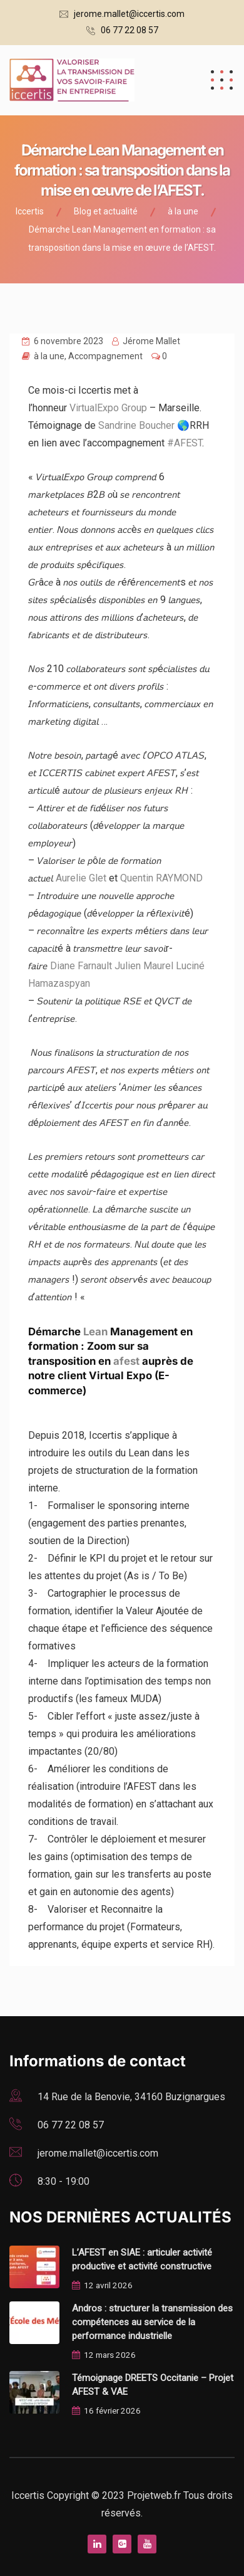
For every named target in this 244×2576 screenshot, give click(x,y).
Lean (95, 1331)
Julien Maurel (143, 966)
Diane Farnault (81, 966)
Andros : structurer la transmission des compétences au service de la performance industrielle (152, 2322)
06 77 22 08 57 (129, 30)
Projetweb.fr (155, 2495)
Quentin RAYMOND (161, 878)
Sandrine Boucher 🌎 (144, 425)
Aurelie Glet (81, 878)
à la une (49, 356)
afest (126, 1361)
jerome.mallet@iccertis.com (129, 14)
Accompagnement (105, 356)
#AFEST (184, 443)
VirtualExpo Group (108, 408)
